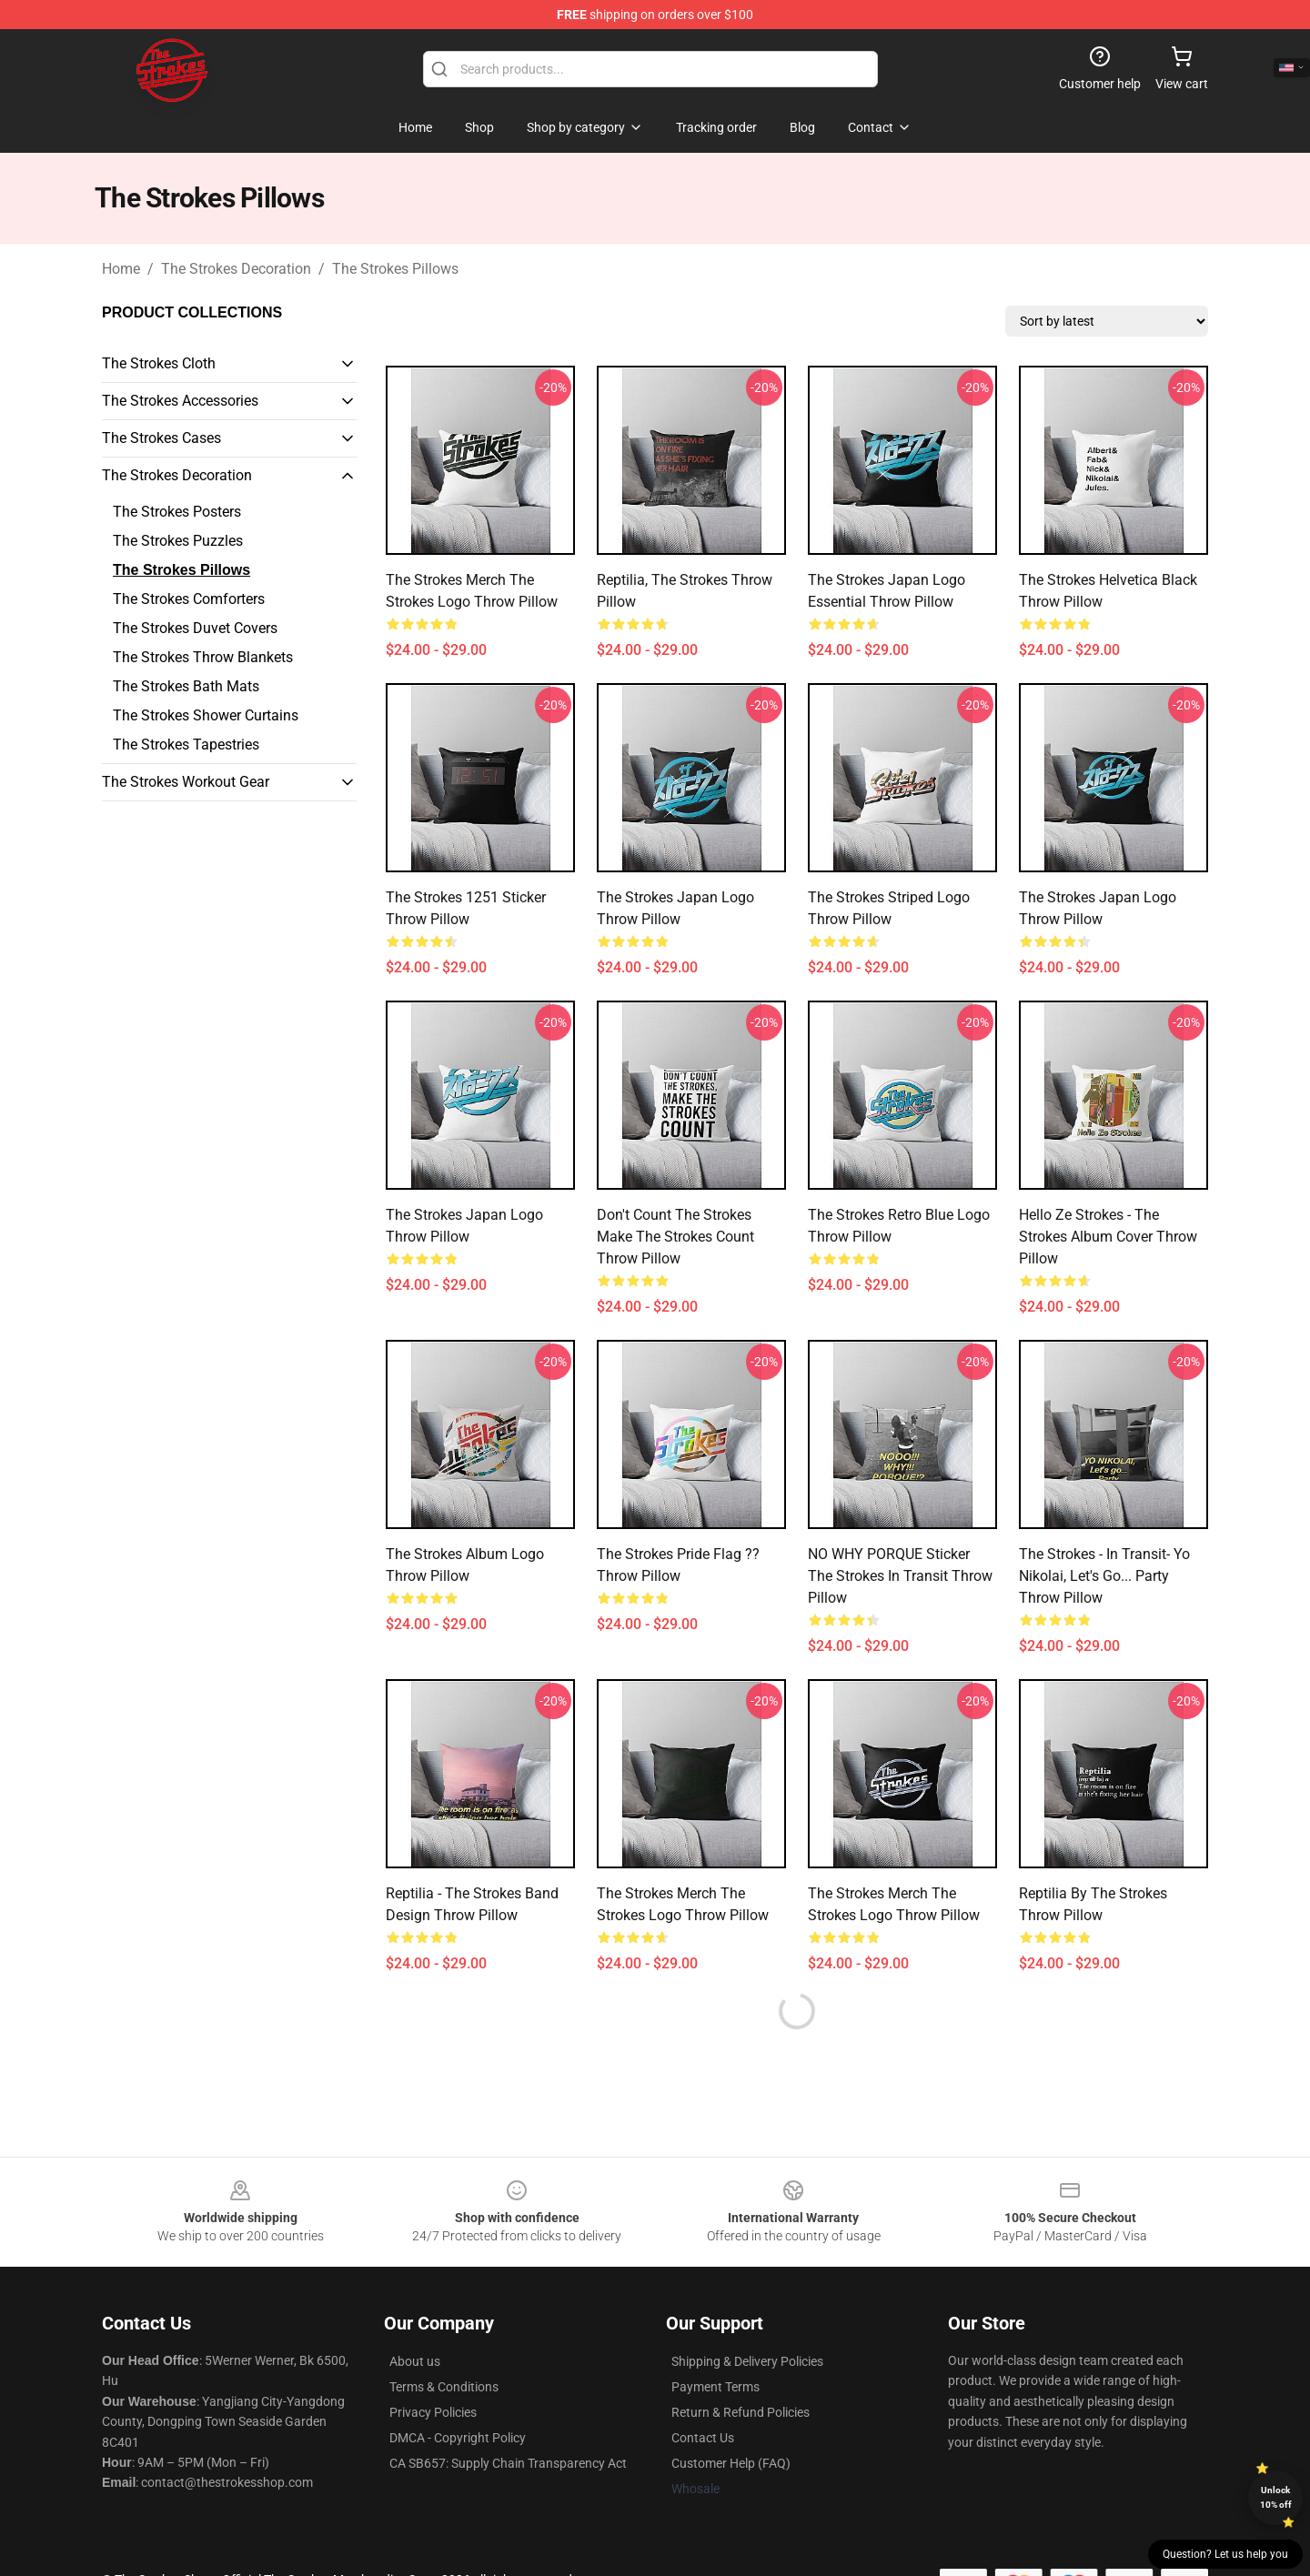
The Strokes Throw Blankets (203, 657)
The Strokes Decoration (236, 268)
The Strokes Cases (161, 438)
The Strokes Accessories (180, 400)
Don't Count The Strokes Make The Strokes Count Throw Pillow (675, 1236)
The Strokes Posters (177, 511)
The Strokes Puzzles (178, 540)
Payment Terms (715, 2387)
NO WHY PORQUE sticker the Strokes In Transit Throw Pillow (900, 1575)
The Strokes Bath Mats (186, 686)
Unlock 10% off (1276, 2497)
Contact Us (702, 2437)
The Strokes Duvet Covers (195, 628)
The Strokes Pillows (395, 268)
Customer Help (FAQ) (731, 2463)
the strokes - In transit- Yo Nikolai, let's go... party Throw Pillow (1104, 1575)
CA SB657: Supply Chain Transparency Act (508, 2463)
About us (414, 2361)
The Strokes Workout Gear (185, 781)
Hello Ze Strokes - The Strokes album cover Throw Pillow (1108, 1236)
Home (121, 268)
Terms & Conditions (444, 2387)
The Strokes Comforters (189, 599)
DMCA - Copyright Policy (457, 2437)
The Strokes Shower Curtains (205, 715)
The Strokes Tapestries (186, 744)
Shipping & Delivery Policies (747, 2361)
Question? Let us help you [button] (1225, 2554)
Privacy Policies (433, 2412)
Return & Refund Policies (740, 2412)
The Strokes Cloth (159, 363)
